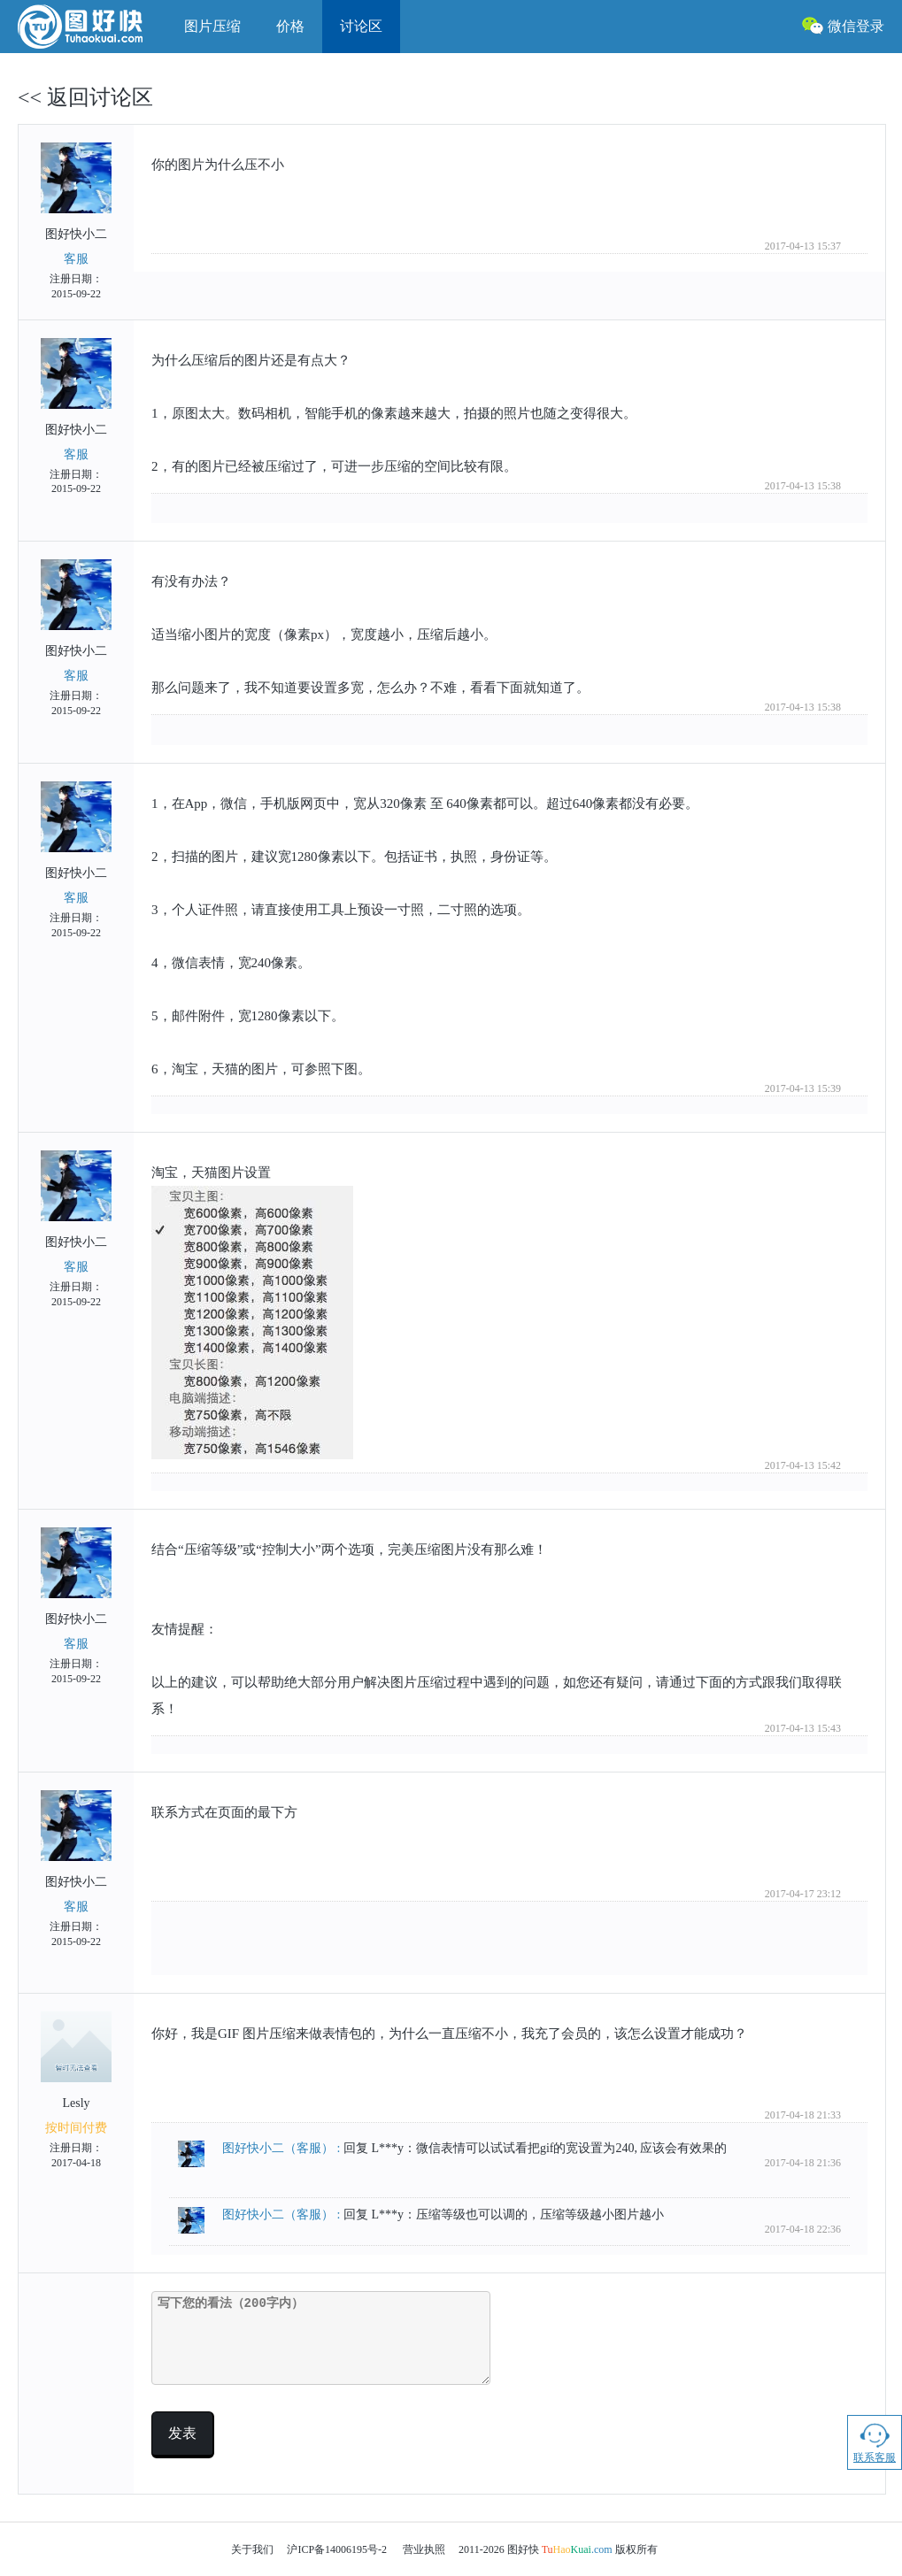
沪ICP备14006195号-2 (337, 2549)
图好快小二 (76, 222)
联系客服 (874, 2442)
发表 (182, 2433)
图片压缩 (212, 26)
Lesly (76, 2091)
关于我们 (252, 2549)
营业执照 (424, 2549)
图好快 (92, 26)
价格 (290, 26)
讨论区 (361, 26)
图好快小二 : (282, 2148)
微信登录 (842, 24)
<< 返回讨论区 (85, 97)
